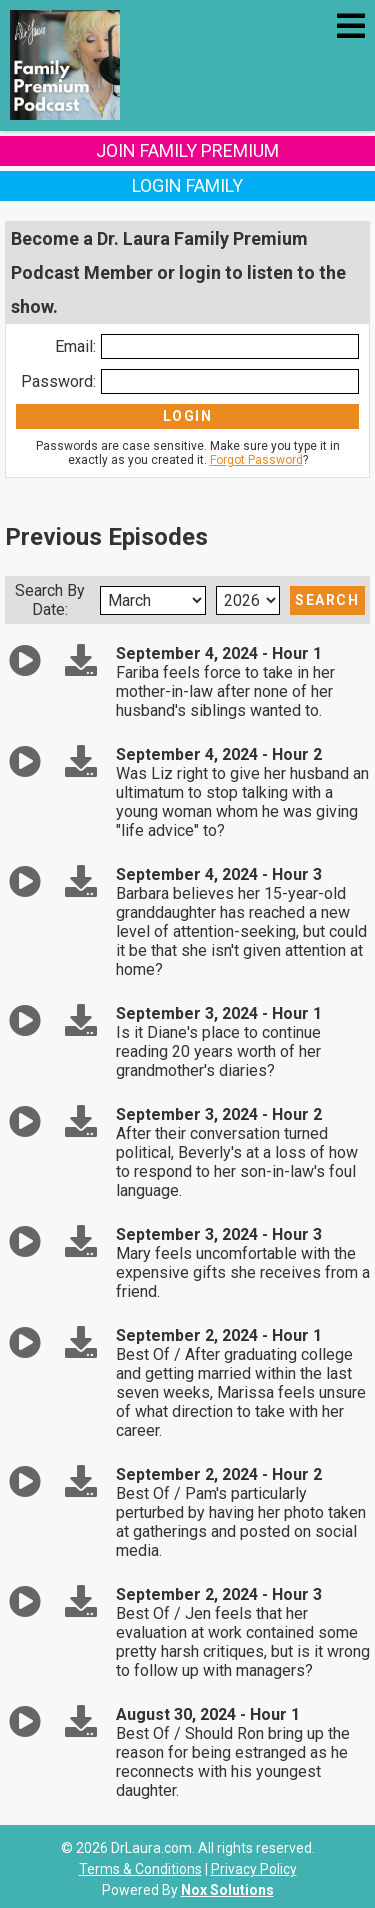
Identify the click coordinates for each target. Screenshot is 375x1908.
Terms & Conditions (140, 1869)
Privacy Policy (254, 1869)
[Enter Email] (230, 346)
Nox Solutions (227, 1890)
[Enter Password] (230, 381)
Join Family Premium (187, 150)
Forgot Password (256, 460)
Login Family (187, 185)
